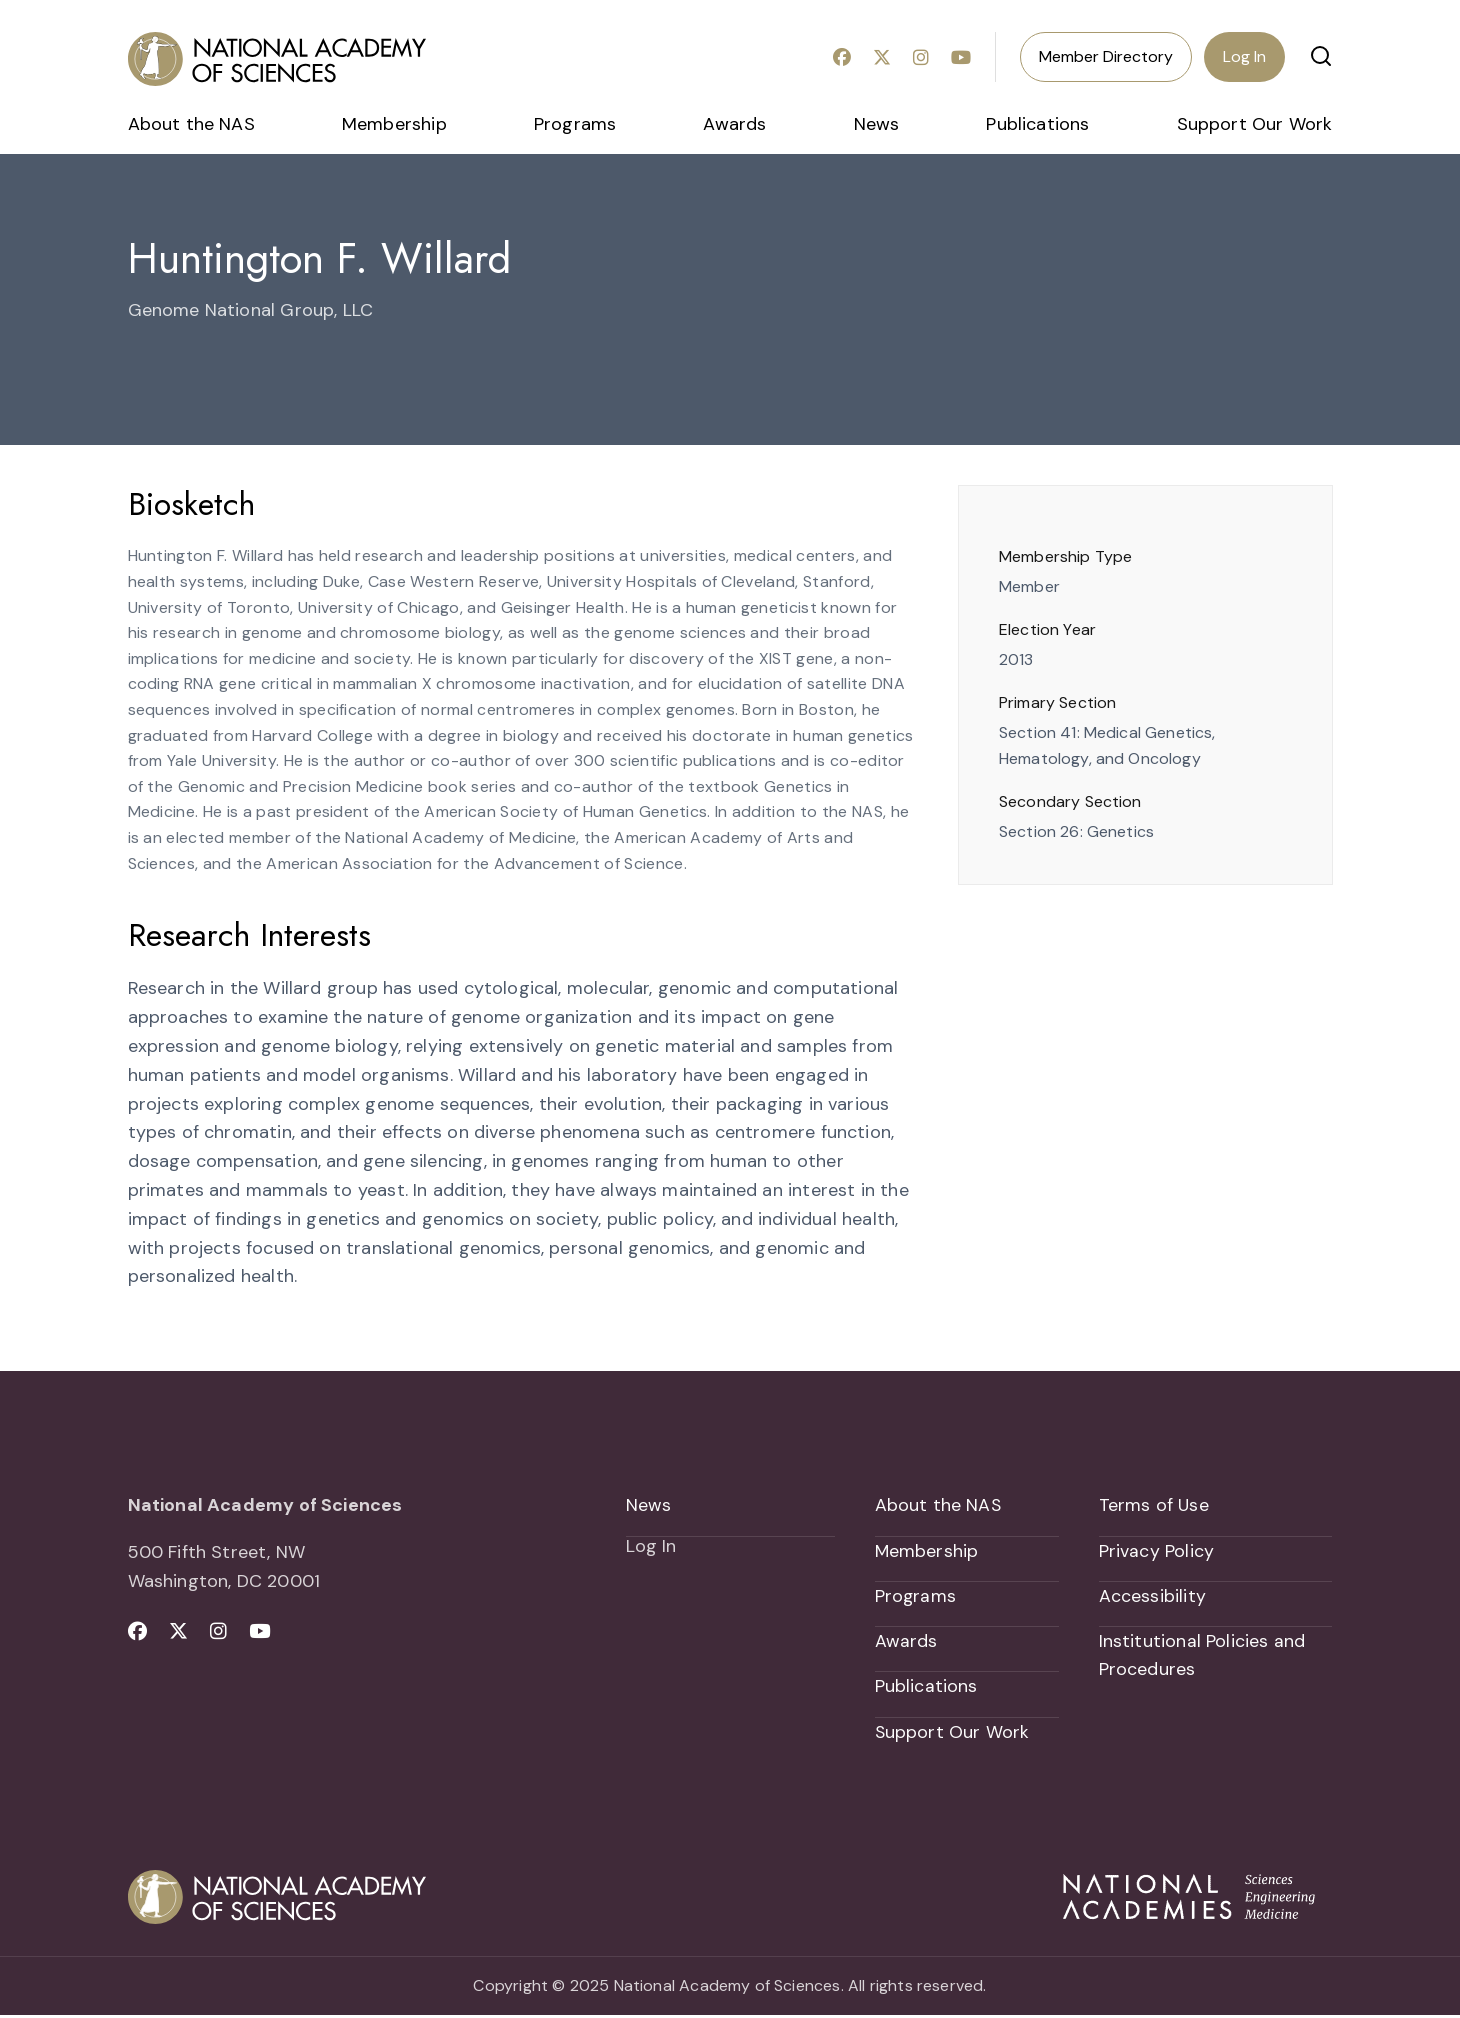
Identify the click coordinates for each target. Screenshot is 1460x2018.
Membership (394, 124)
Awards (734, 124)
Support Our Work (1255, 124)
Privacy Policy (1157, 1551)
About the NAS (191, 124)
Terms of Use (1154, 1505)
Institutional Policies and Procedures (1202, 1657)
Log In (1244, 56)
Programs (575, 124)
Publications (1037, 124)
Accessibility (1152, 1597)
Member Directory (1106, 56)
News (877, 124)
